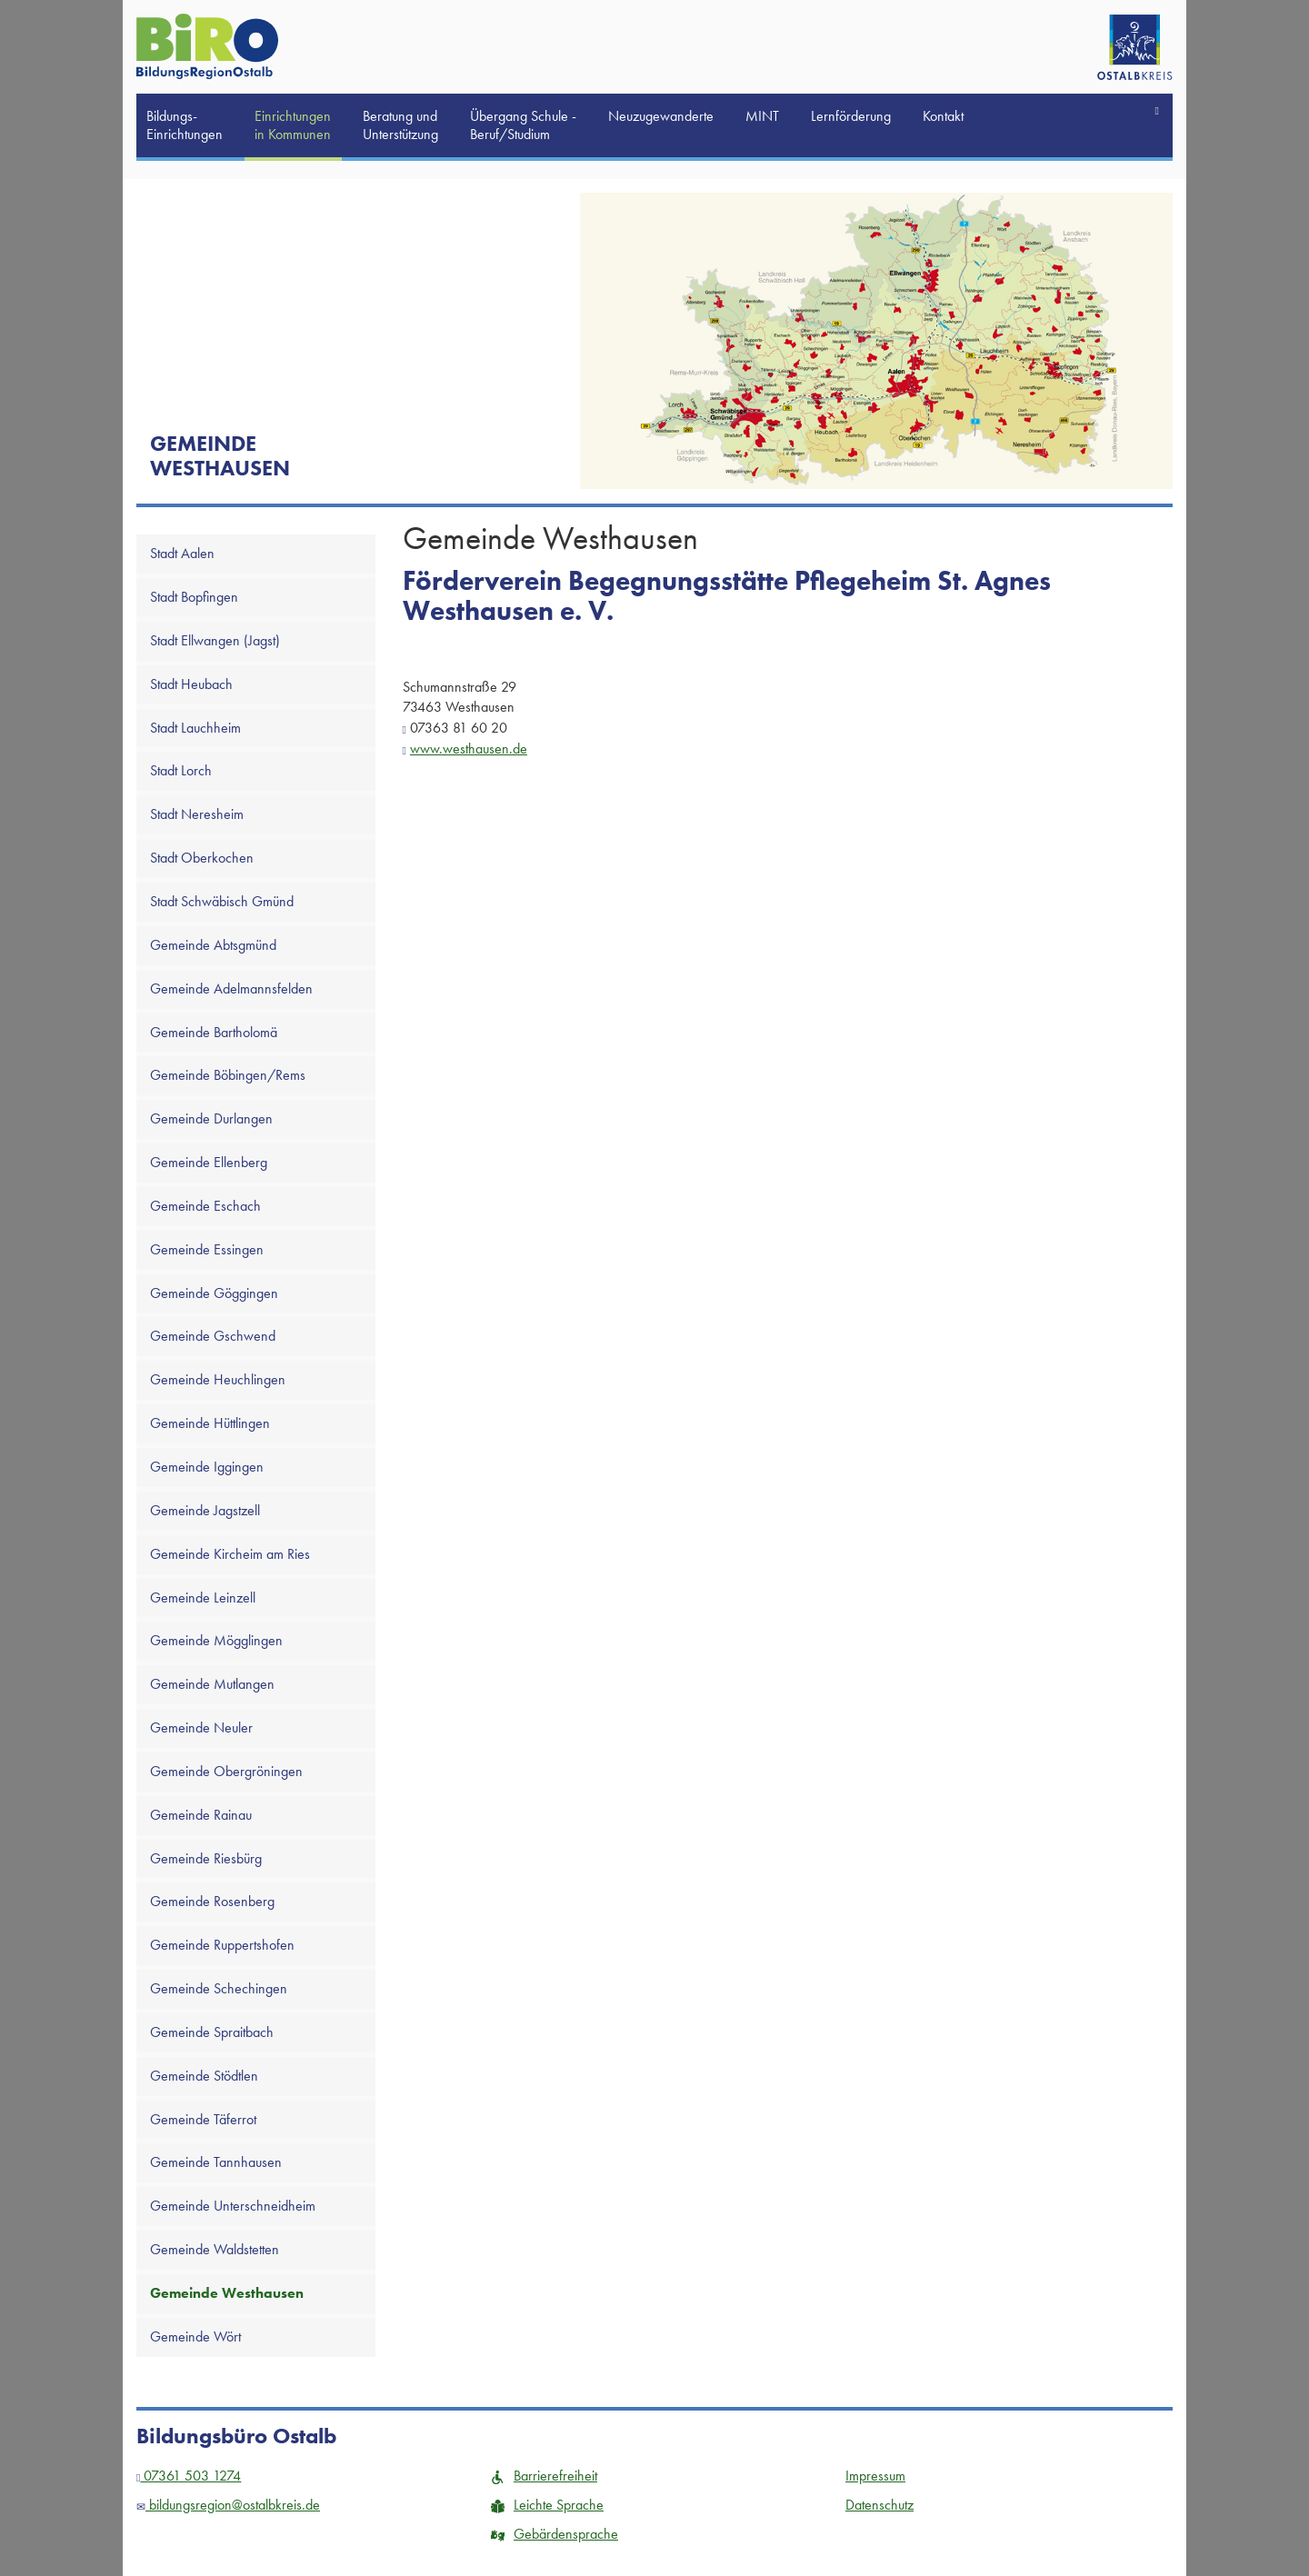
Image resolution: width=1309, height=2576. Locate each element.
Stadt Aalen (182, 553)
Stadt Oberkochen (202, 857)
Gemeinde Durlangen (211, 1118)
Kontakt (943, 115)
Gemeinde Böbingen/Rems (227, 1074)
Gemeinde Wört (195, 2336)
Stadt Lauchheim (195, 727)
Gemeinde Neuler (201, 1727)
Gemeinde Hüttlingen (210, 1423)
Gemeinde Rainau (201, 1814)
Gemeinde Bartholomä (213, 1032)
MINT (762, 115)
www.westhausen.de (468, 748)
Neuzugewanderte (661, 115)
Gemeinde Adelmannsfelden (231, 988)
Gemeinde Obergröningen (226, 1771)
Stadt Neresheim (197, 814)
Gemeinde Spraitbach (212, 2032)
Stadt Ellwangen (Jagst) (215, 640)
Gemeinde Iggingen (207, 1466)
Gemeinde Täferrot (203, 2119)
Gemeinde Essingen (207, 1249)
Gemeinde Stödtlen (204, 2075)
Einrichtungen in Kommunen (293, 125)
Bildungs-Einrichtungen (184, 125)
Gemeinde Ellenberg (208, 1162)
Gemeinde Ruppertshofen (222, 1944)
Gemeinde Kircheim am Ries (230, 1553)
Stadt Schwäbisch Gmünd (222, 901)
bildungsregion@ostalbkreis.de (228, 2504)
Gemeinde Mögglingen (216, 1640)
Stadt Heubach (191, 684)
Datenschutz (879, 2504)
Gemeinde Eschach (205, 1205)
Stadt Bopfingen (194, 596)
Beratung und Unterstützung (400, 125)
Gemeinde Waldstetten (214, 2249)
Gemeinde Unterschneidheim (232, 2205)
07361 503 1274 (188, 2475)
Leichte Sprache (547, 2504)
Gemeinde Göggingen (214, 1293)
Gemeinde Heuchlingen (217, 1379)
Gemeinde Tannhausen (216, 2162)
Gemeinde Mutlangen (212, 1683)
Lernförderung (851, 115)
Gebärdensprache (554, 2533)
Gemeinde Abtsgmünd (213, 944)
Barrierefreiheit (544, 2475)
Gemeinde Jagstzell (205, 1510)
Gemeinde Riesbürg (206, 1858)
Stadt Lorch (181, 770)
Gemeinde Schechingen (218, 1988)
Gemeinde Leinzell (202, 1597)
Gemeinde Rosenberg (212, 1901)
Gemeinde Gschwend (212, 1335)
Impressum (875, 2475)
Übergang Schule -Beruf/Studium (523, 125)
